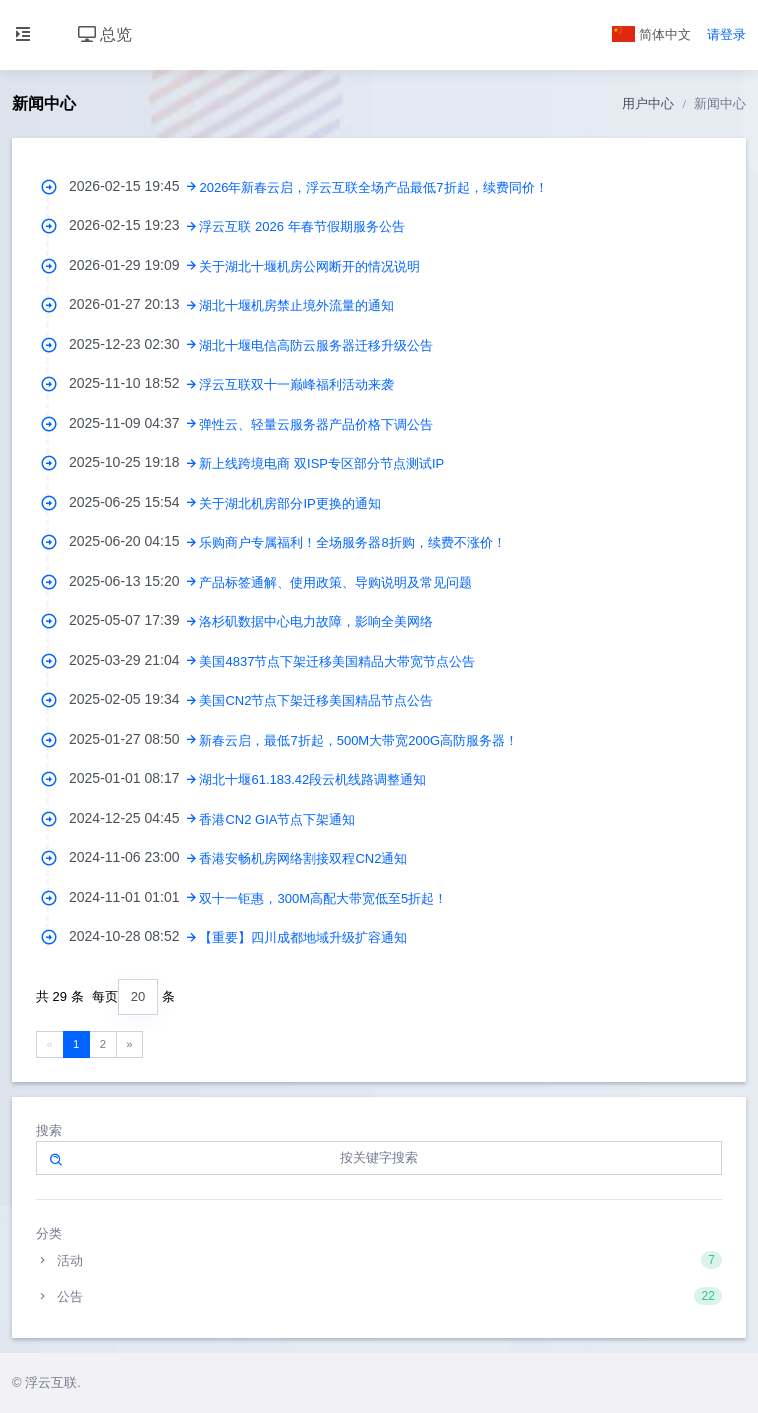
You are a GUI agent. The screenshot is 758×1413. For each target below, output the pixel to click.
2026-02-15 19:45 (134, 186)
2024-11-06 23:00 (134, 857)
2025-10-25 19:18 (134, 462)
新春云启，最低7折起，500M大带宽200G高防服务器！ (358, 740)
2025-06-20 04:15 (134, 541)
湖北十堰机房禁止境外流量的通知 (296, 305)
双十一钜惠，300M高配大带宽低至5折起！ (323, 898)
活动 (379, 1260)
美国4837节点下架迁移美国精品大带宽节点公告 (337, 661)
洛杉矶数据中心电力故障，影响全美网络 (316, 621)
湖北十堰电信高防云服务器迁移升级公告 (316, 345)
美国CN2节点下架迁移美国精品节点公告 (316, 700)
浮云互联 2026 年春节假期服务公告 (301, 226)
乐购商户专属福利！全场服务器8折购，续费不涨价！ (352, 542)
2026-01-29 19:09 (134, 265)
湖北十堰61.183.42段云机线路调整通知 (312, 779)
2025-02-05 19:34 (134, 699)
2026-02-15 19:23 (134, 225)
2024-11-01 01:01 (134, 897)
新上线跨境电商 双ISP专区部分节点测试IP (321, 463)
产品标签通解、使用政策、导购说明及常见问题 (335, 582)
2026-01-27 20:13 (134, 304)
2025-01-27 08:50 (134, 739)
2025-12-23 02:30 (134, 344)
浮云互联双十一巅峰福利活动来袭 (296, 384)
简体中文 (652, 34)
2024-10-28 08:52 (134, 936)
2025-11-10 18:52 (134, 383)
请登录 (726, 34)
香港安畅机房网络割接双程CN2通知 (303, 858)
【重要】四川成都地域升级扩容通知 (303, 937)
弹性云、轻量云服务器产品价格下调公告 (316, 424)
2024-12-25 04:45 (134, 818)
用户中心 (648, 103)
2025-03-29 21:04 (134, 660)
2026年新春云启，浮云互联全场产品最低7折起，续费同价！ (373, 187)
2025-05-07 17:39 (134, 620)
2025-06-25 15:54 (134, 502)
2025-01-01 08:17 (134, 778)
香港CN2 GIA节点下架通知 (277, 819)
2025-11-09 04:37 (134, 423)
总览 (105, 34)
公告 (379, 1296)
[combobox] (138, 997)
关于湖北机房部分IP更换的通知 (289, 503)
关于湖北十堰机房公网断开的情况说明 (309, 266)
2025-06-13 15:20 (134, 581)
